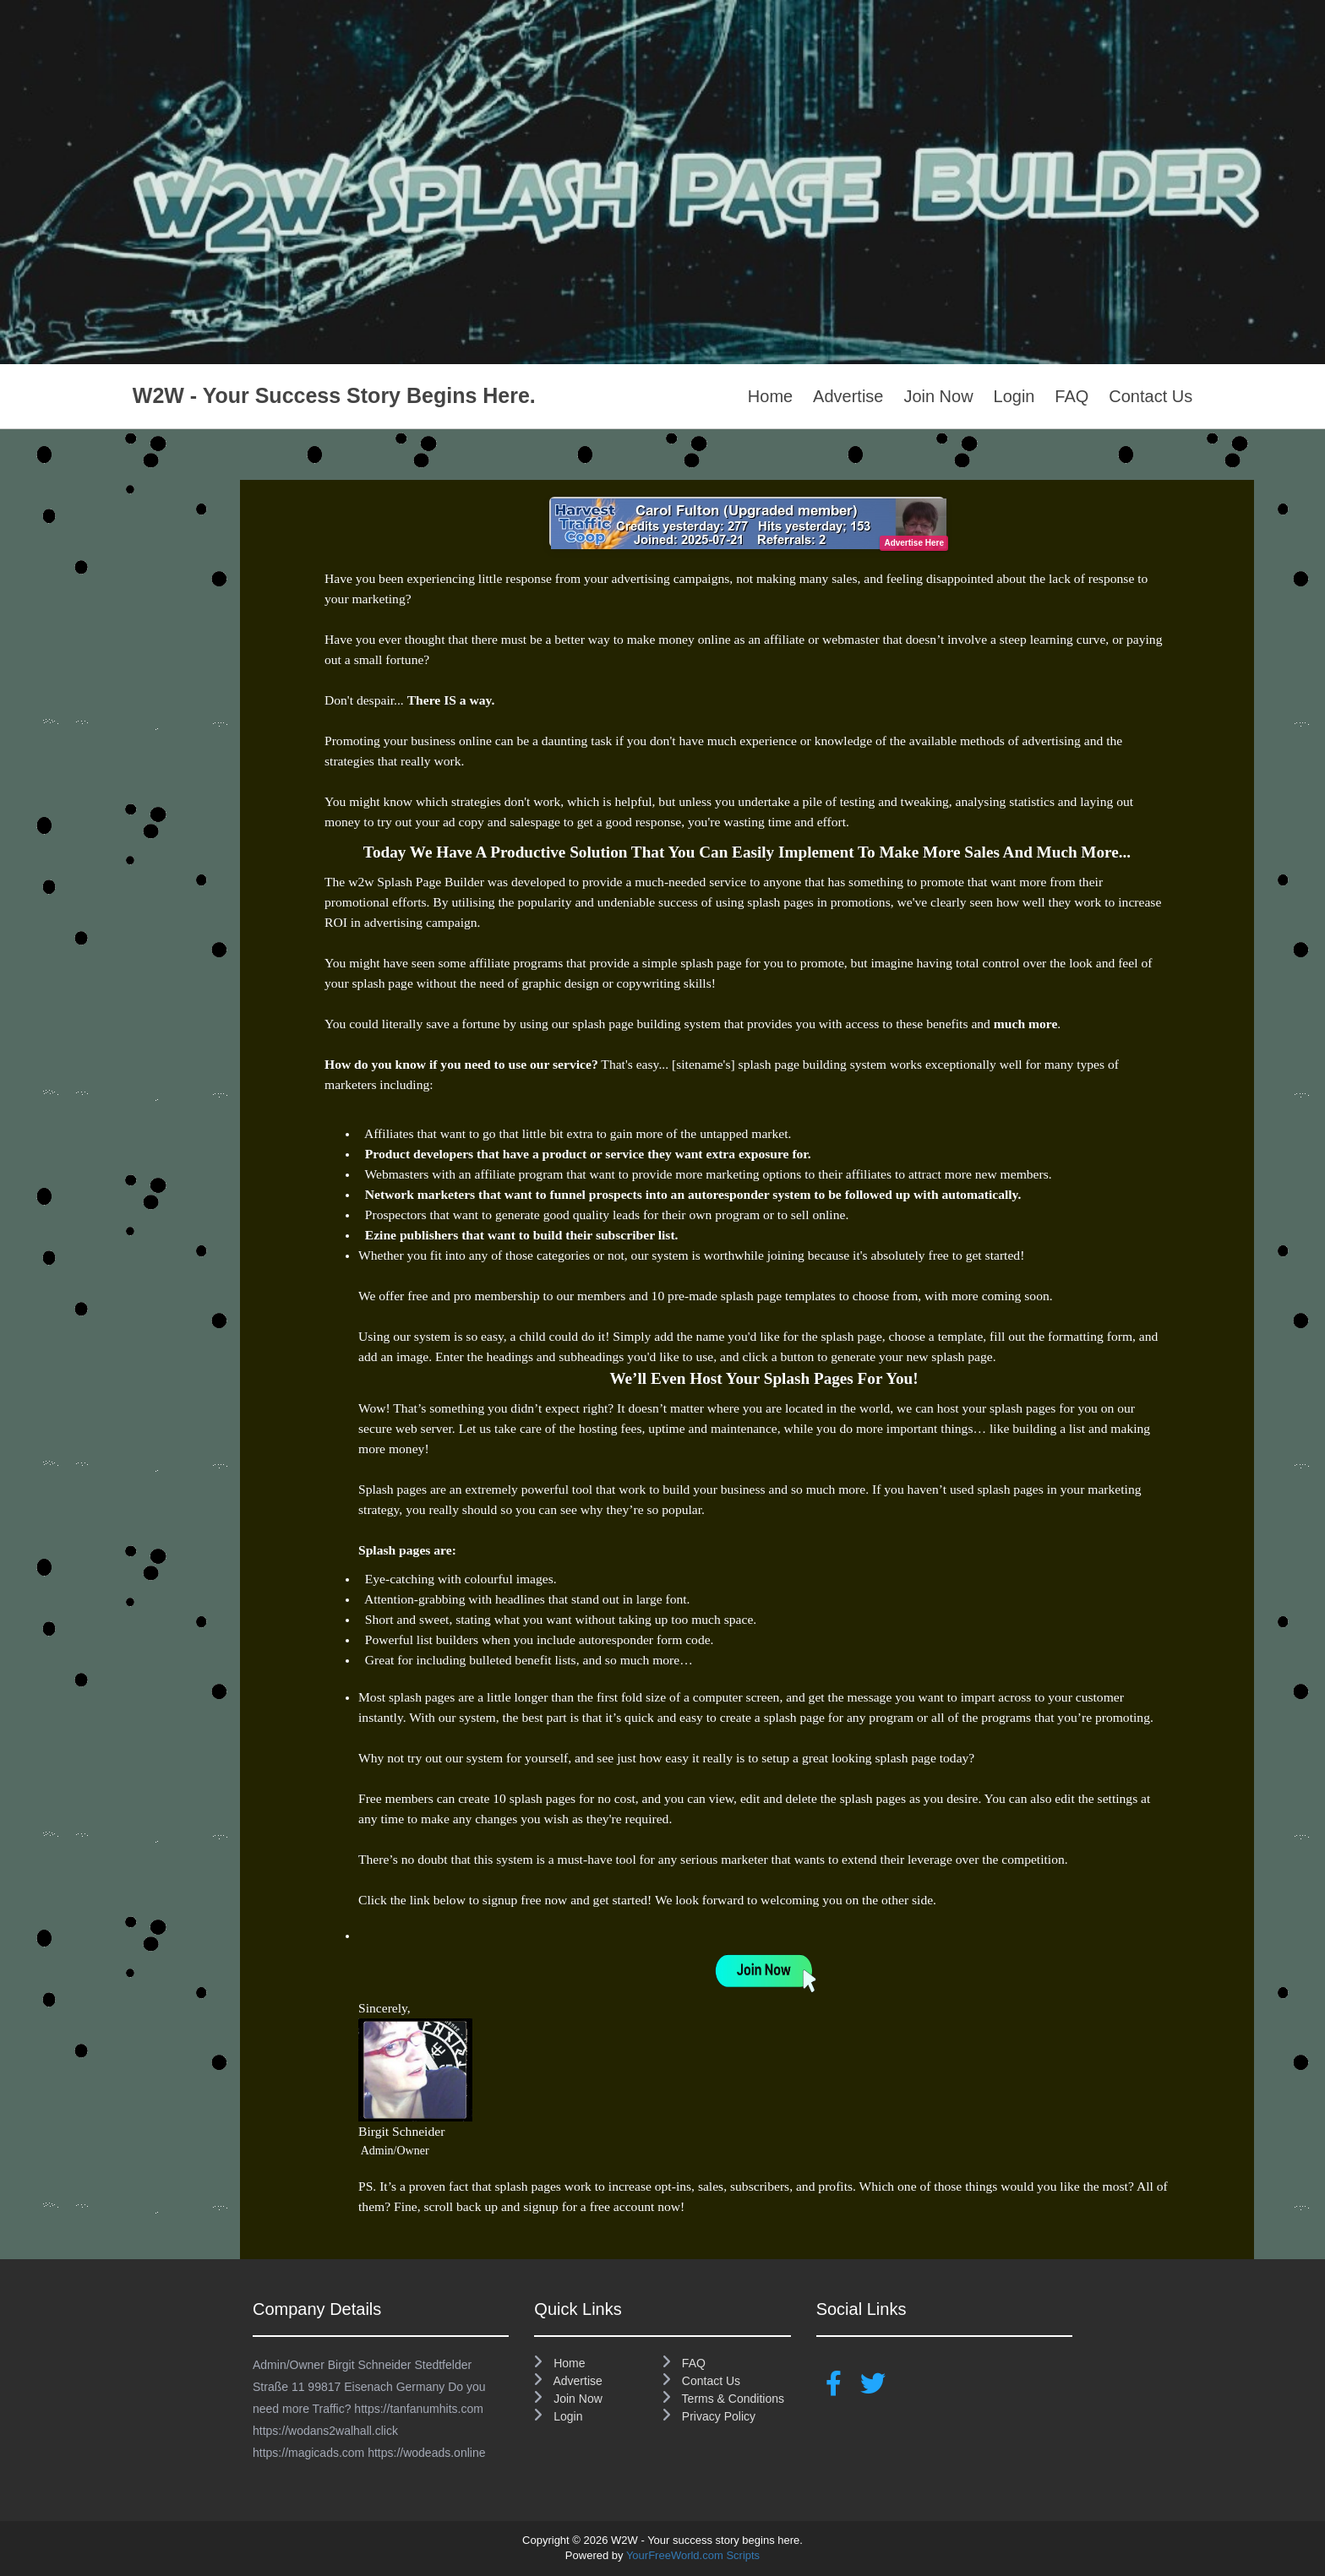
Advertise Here (914, 542)
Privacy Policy (708, 2416)
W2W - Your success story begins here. (334, 395)
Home (770, 396)
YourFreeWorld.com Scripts (693, 2555)
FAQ (1071, 396)
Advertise (848, 396)
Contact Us (1150, 396)
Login (1014, 396)
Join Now (938, 396)
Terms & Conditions (723, 2398)
